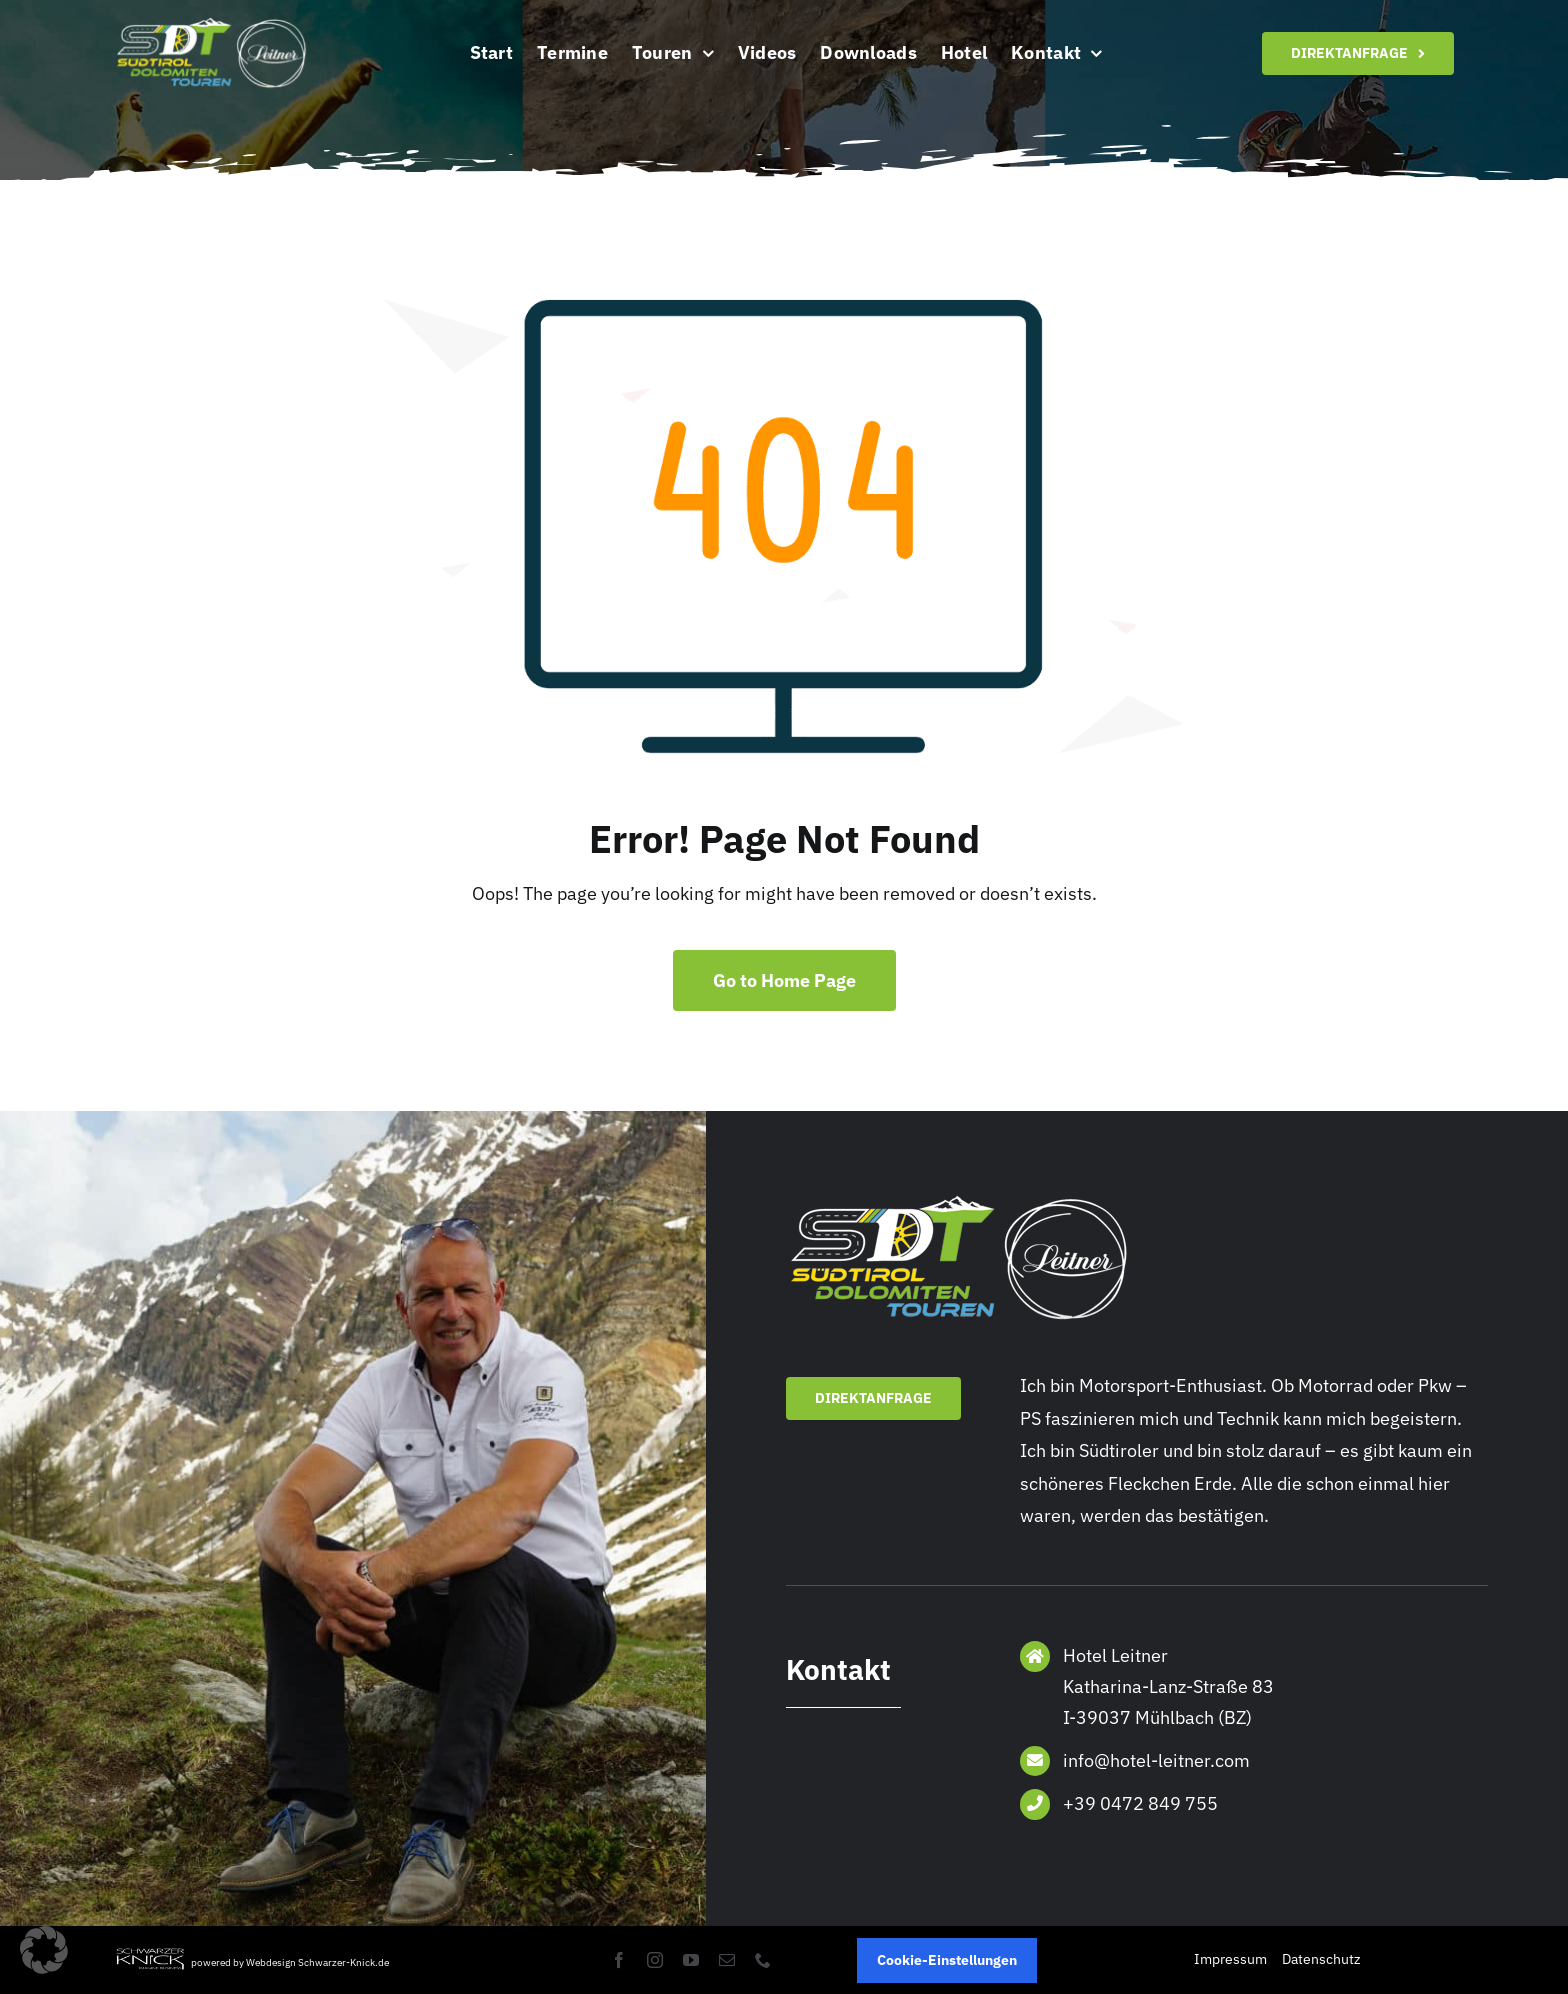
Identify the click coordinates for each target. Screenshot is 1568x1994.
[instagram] (655, 1960)
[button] (44, 1950)
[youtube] (691, 1960)
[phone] (763, 1960)
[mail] (727, 1960)
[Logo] (213, 23)
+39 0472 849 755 (1140, 1803)
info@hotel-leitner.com (1156, 1760)
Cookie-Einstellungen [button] (947, 1960)
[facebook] (619, 1960)
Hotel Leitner (1115, 1655)
